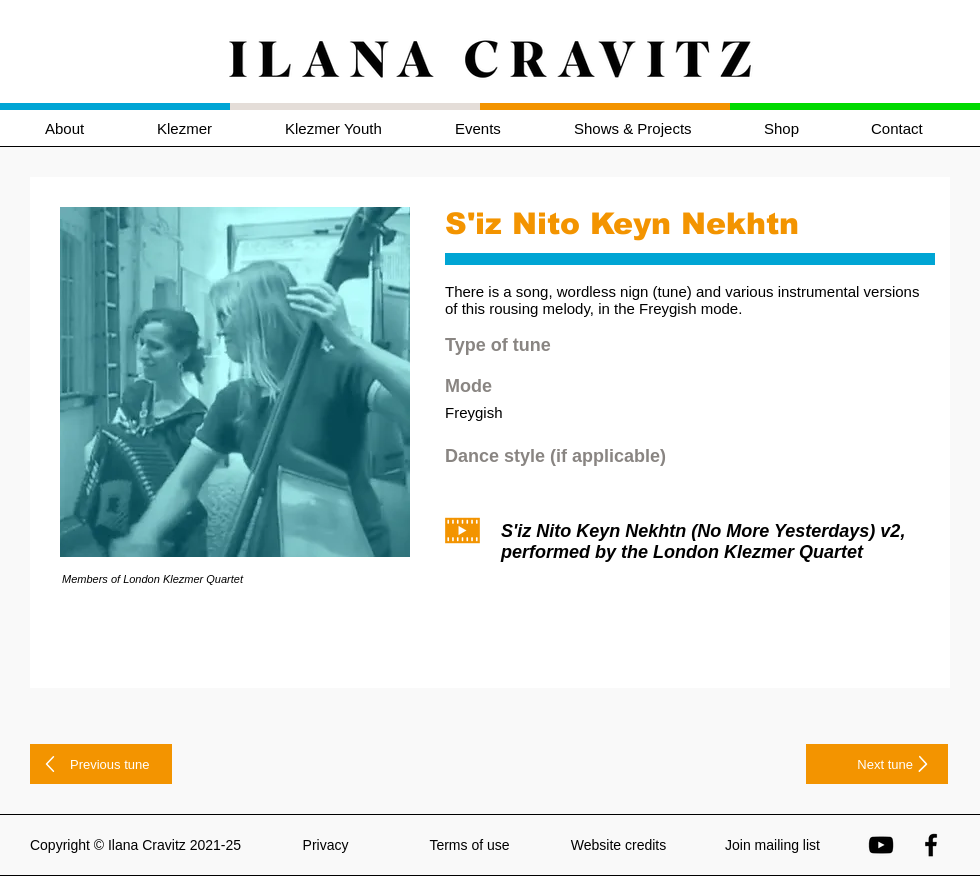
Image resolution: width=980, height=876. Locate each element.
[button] (206, 128)
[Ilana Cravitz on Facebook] (931, 845)
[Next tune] (877, 764)
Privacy (326, 845)
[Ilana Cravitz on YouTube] (881, 845)
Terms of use (469, 845)
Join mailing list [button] (772, 845)
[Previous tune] (101, 764)
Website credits (618, 845)
